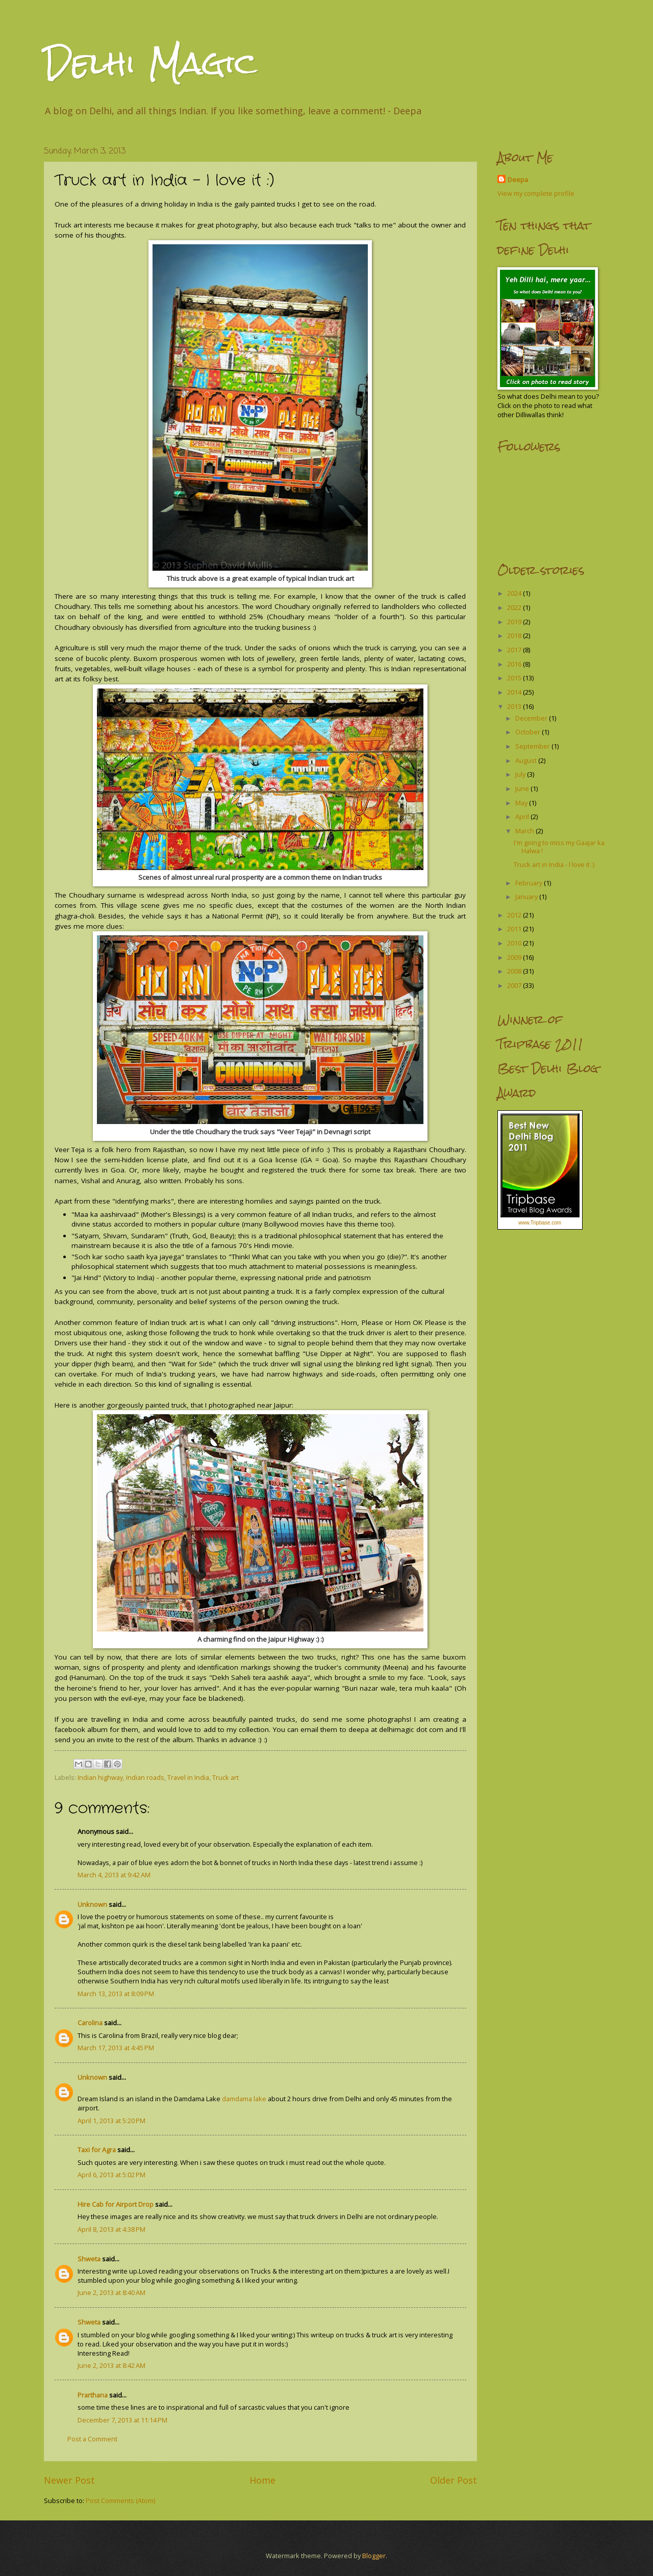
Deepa (518, 179)
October (528, 731)
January (527, 896)
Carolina (90, 2022)
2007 (515, 985)
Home (262, 2480)
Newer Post (69, 2480)
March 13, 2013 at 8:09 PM (116, 1993)
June (523, 788)
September (533, 746)
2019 (515, 621)
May (522, 802)
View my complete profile (535, 193)
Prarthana (93, 2395)
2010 (515, 943)
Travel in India (188, 1777)
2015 (515, 677)
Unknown (92, 1904)
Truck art (225, 1777)
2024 (515, 593)
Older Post (453, 2480)
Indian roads (145, 1777)
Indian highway (100, 1777)
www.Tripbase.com (539, 1223)
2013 (515, 706)
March (525, 830)
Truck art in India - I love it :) (554, 864)
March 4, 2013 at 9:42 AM (114, 1874)
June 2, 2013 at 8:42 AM (111, 2365)
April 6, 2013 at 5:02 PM (111, 2174)
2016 (515, 664)
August (526, 760)
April (523, 816)
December (532, 718)
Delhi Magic (150, 63)
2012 (515, 915)
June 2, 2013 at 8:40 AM (111, 2292)
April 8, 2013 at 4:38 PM (111, 2229)
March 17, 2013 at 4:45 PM (116, 2047)
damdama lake (244, 2098)
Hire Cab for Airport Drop (116, 2204)
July (521, 774)
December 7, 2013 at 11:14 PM (122, 2420)
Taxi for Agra (97, 2149)
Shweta (89, 2258)
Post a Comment (92, 2438)
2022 (515, 607)
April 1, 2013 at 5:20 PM (111, 2120)
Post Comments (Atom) (120, 2500)
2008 (515, 971)
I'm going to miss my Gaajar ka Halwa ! (559, 846)
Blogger (374, 2555)
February (529, 882)
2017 (515, 649)
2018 (515, 635)
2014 (515, 692)
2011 (515, 928)
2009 (515, 957)
